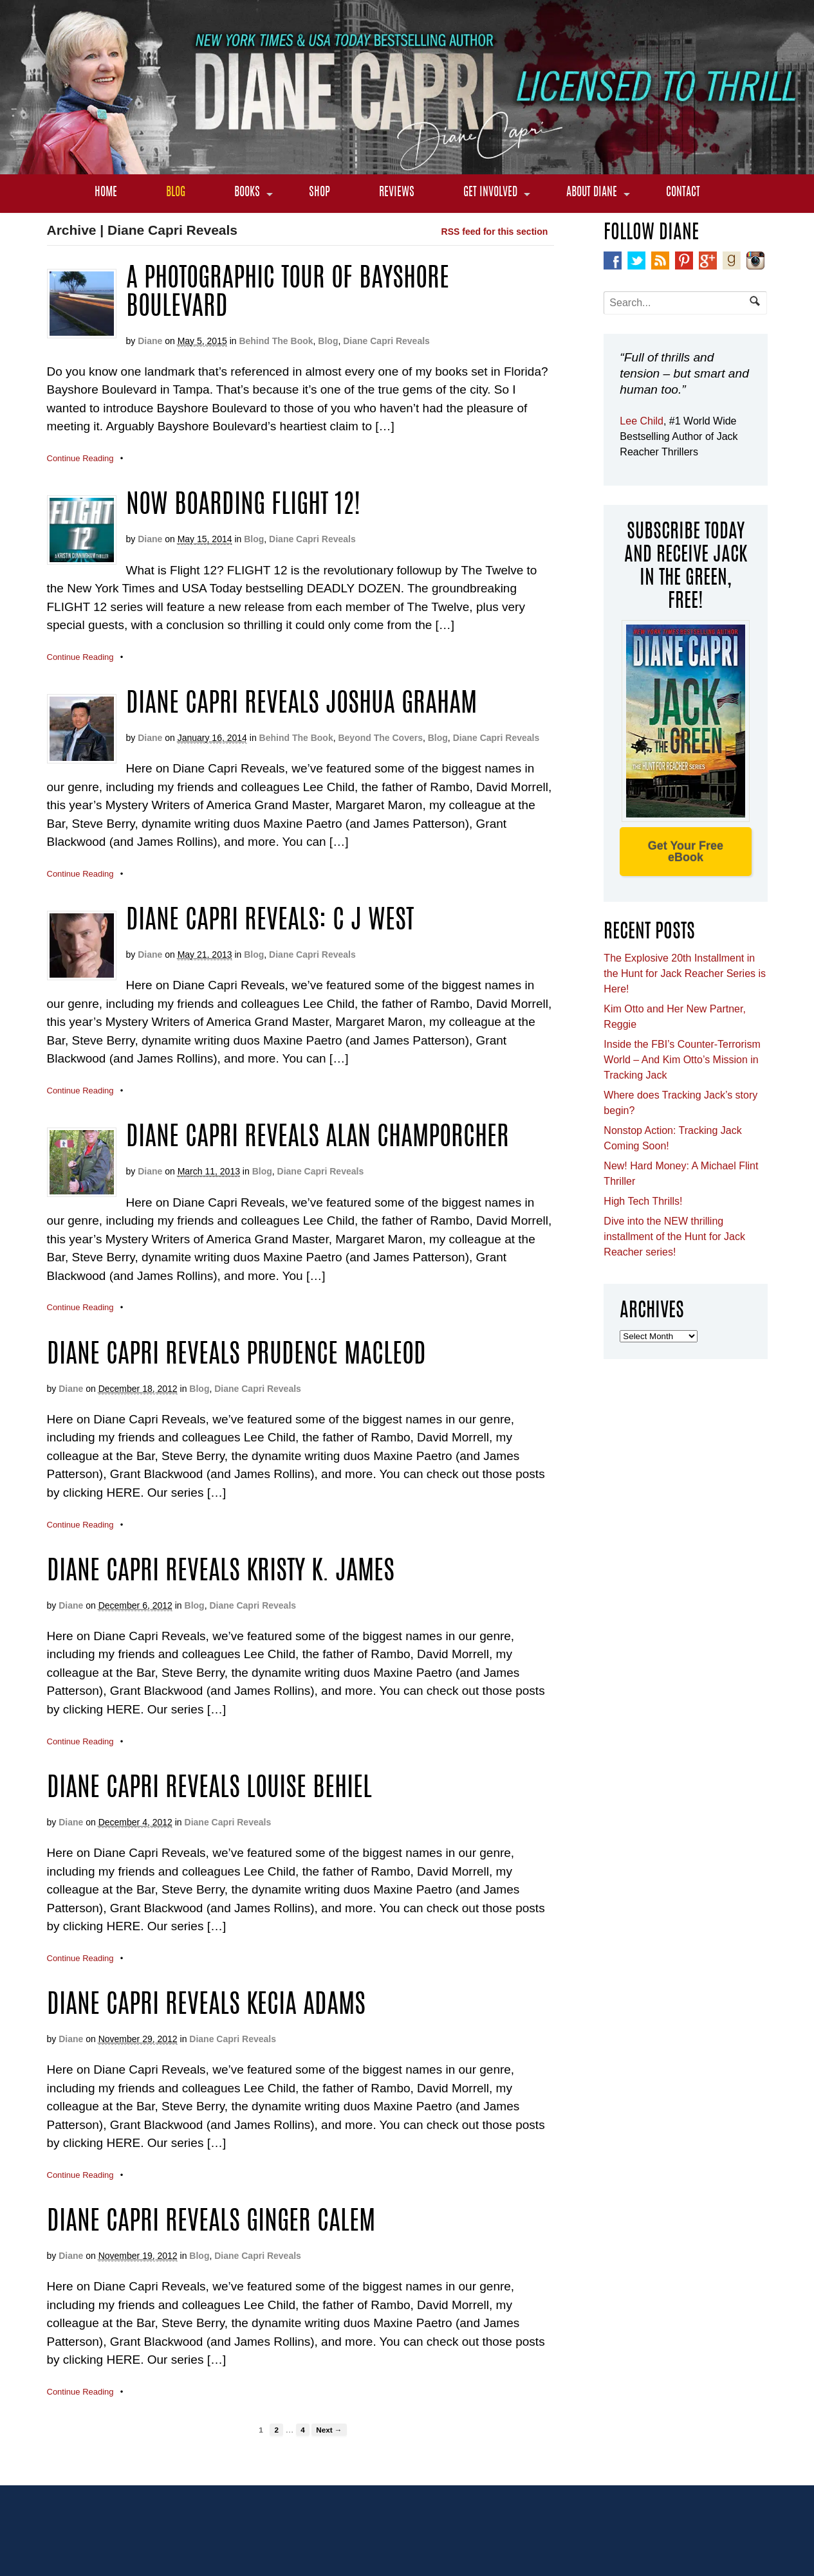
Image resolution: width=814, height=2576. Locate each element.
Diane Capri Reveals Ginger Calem (211, 2223)
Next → (329, 2429)
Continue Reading (80, 458)
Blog (175, 193)
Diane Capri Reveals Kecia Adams (206, 2006)
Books (247, 193)
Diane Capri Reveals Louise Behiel (209, 1789)
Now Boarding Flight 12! (243, 506)
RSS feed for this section (494, 231)
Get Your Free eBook (685, 851)
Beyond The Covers (380, 738)
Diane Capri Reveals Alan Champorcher (317, 1138)
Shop (319, 193)
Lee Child (641, 421)
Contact (683, 193)
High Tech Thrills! (643, 1201)
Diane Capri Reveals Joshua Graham (301, 705)
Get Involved (490, 193)
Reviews (396, 193)
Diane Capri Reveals (386, 341)
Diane (150, 341)
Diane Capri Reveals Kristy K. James (220, 1572)
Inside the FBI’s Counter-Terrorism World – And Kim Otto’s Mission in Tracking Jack (682, 1060)
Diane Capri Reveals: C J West (270, 922)
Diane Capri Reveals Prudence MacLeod (236, 1356)
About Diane (591, 193)
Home (106, 193)
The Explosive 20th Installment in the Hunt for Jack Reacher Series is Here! (685, 973)
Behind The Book (276, 341)
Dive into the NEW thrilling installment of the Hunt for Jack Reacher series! (674, 1236)
